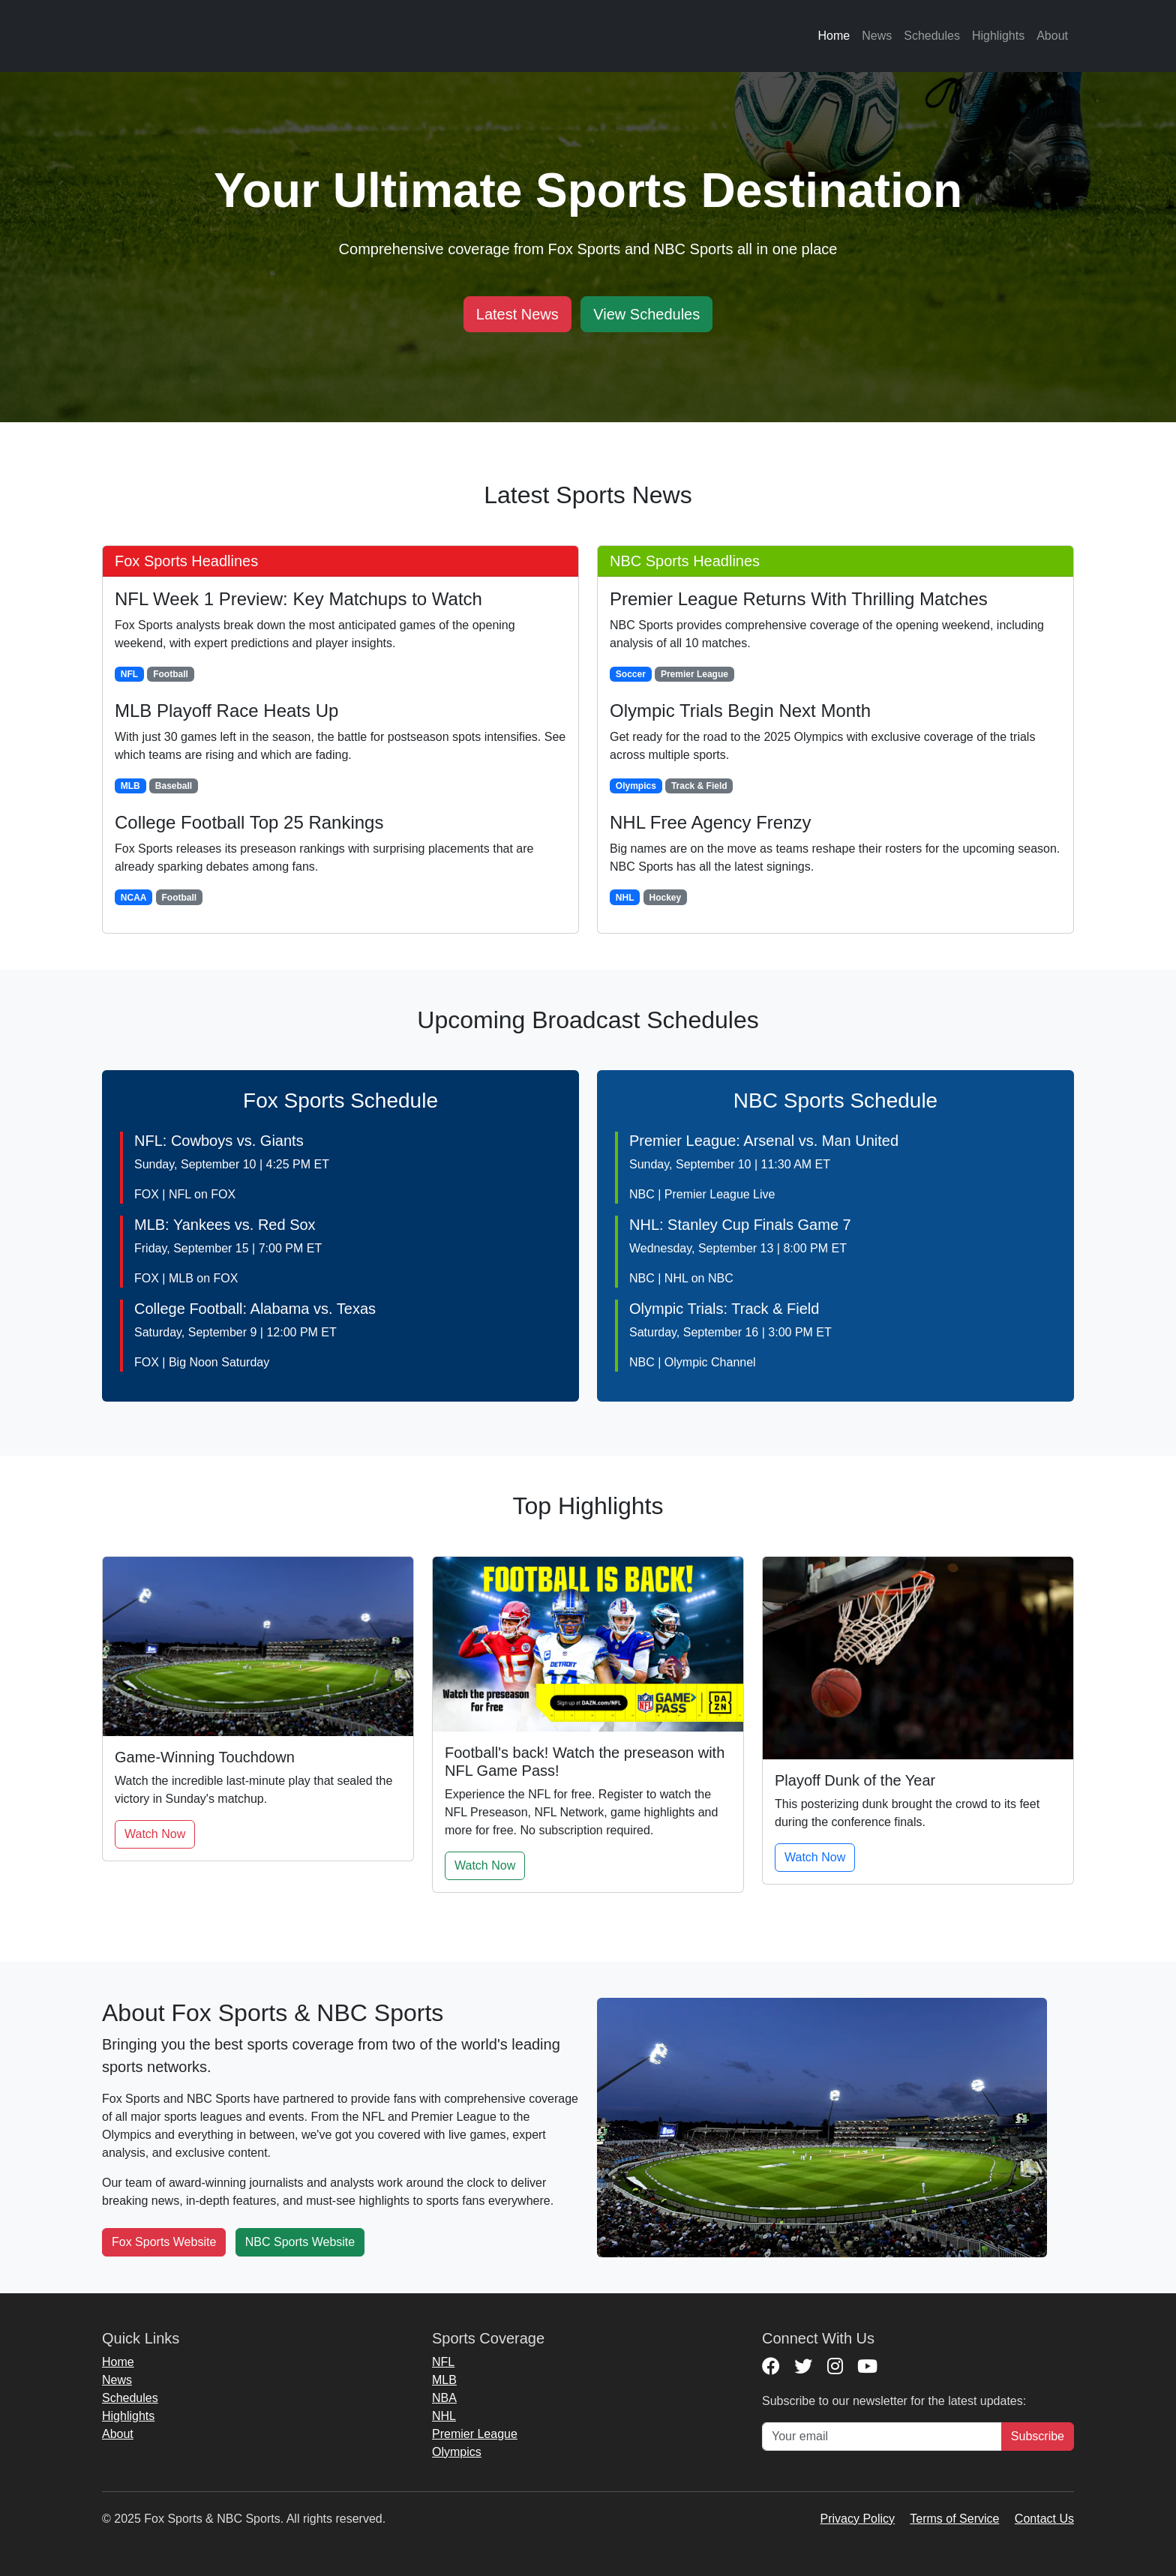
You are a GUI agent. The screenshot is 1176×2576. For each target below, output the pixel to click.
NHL (444, 2416)
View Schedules (646, 314)
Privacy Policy (858, 2518)
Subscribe (1037, 2436)
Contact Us (1044, 2518)
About (1052, 35)
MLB (444, 2380)
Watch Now (154, 1834)
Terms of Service (954, 2518)
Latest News (517, 314)
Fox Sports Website (164, 2242)
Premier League (475, 2434)
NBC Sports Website (300, 2242)
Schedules (932, 35)
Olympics (457, 2452)
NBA (444, 2398)
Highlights (998, 35)
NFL (443, 2362)
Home (834, 35)
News (877, 35)
